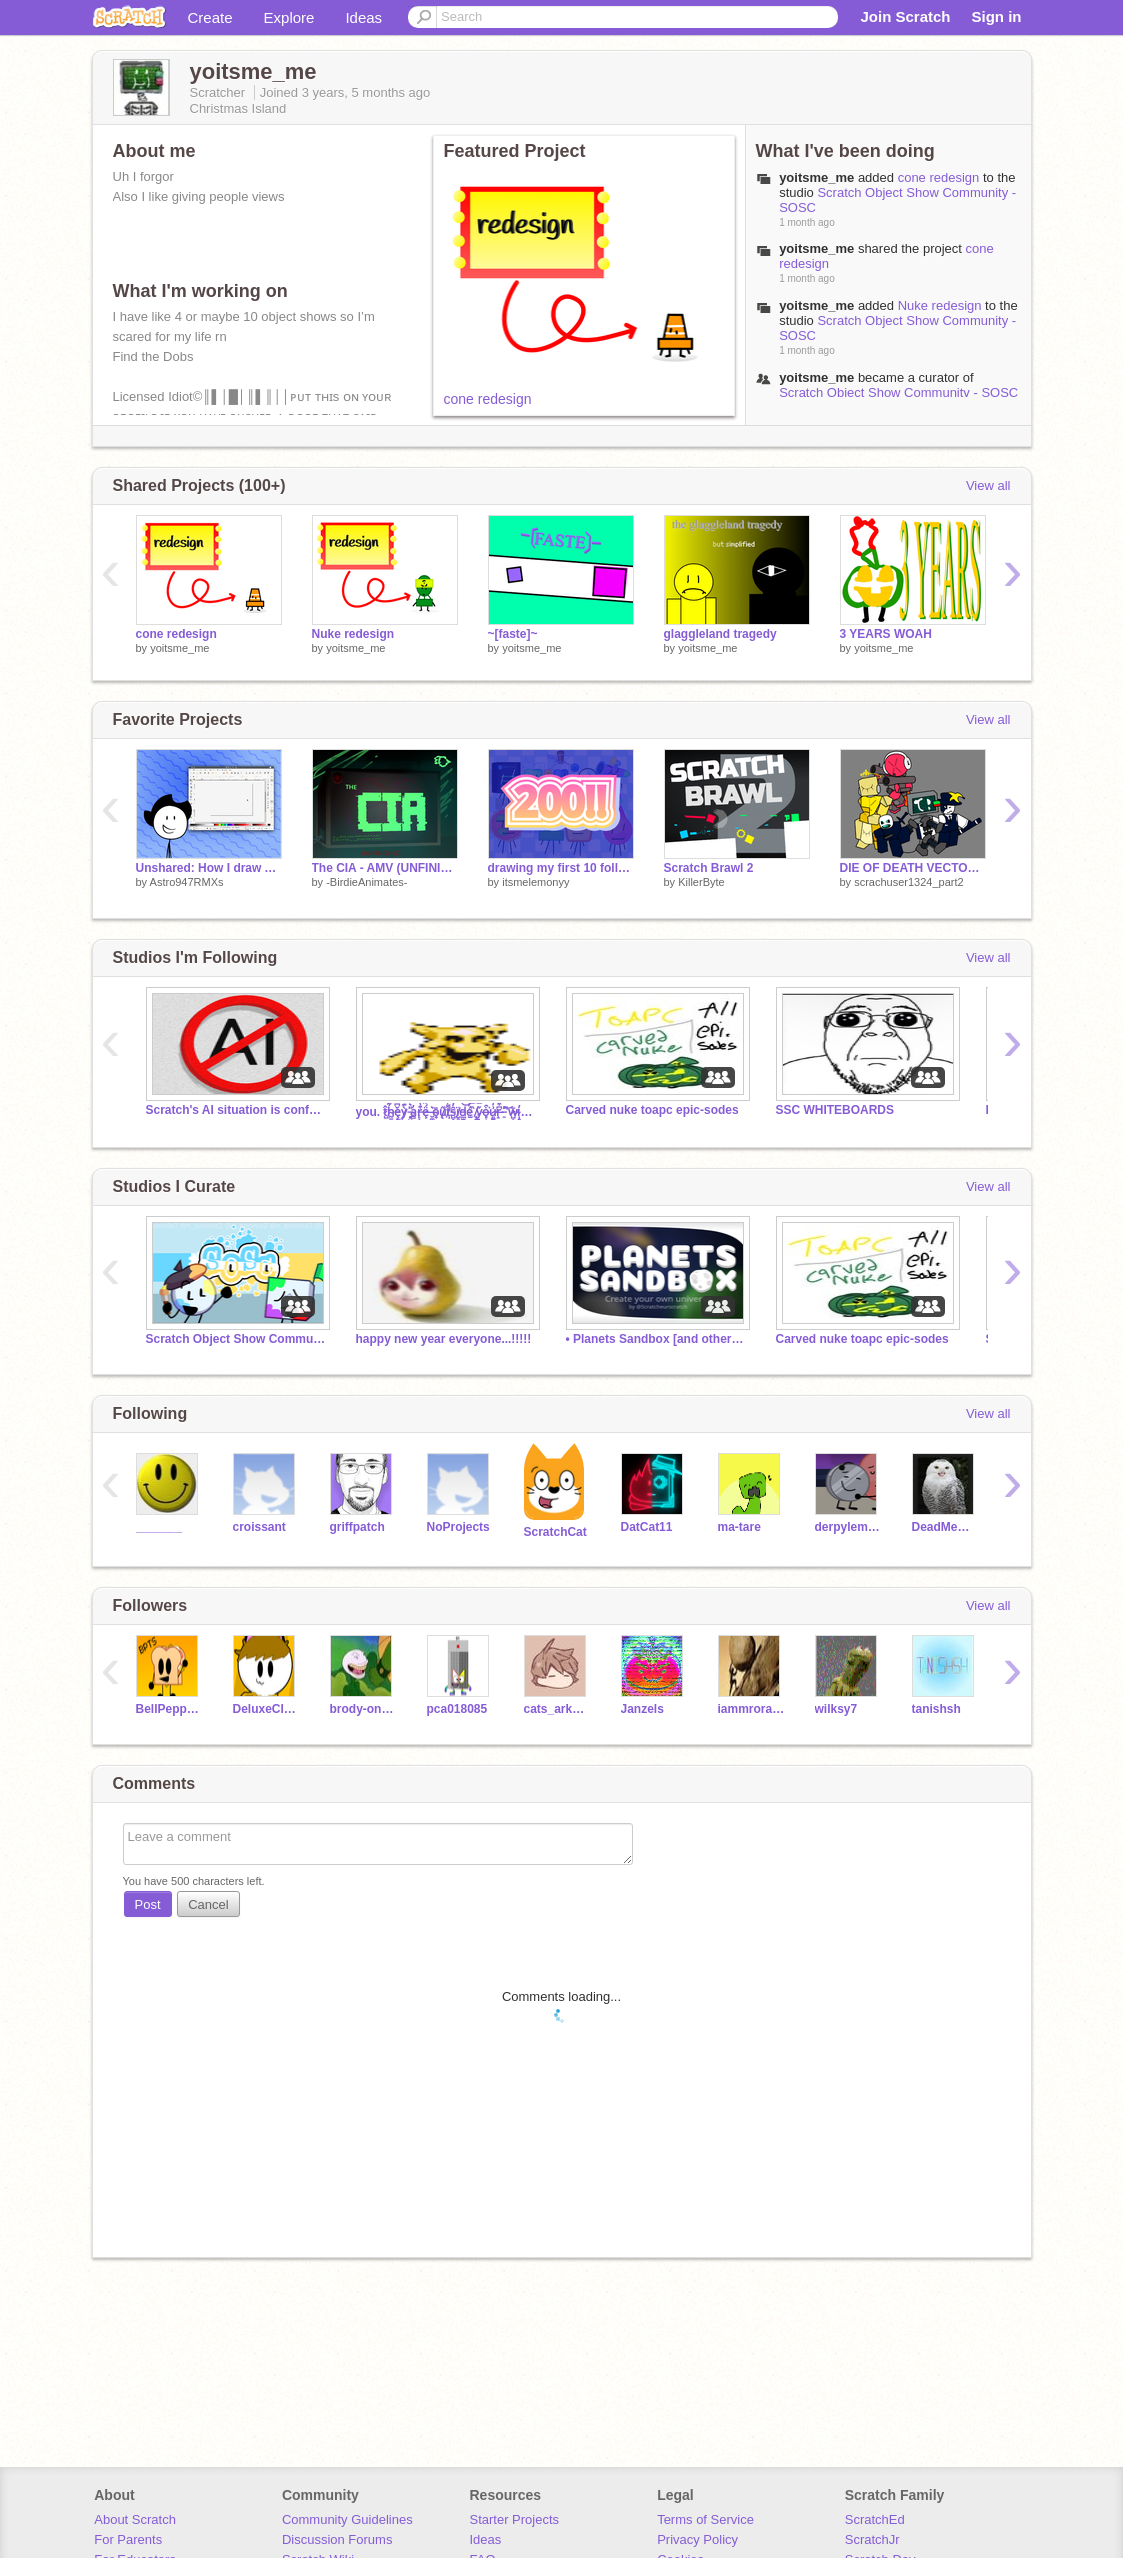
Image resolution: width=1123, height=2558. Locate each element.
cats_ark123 (557, 1709)
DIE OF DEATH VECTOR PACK (913, 868)
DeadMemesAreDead (945, 1527)
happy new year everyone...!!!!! (444, 1339)
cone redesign (488, 399)
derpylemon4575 (848, 1527)
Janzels (642, 1709)
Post (148, 1904)
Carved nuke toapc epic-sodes (652, 1110)
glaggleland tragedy (720, 634)
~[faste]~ (513, 634)
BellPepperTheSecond (169, 1709)
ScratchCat (555, 1532)
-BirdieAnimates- (366, 882)
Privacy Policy (697, 2539)
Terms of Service (705, 2519)
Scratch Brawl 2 (709, 868)
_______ (159, 1527)
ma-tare (739, 1527)
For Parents (128, 2539)
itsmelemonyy (535, 882)
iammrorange (751, 1709)
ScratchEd (875, 2519)
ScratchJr (872, 2539)
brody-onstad (363, 1709)
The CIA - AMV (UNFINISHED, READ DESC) (385, 868)
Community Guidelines (347, 2519)
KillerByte (701, 882)
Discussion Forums (337, 2539)
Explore (289, 17)
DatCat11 (647, 1527)
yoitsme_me (816, 177)
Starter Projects (515, 2519)
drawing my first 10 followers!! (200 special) (561, 868)
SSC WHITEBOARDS (835, 1110)
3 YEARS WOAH (886, 634)
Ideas (363, 17)
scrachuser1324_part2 (908, 882)
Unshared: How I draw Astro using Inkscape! (209, 868)
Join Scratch (905, 16)
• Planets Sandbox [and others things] (656, 1339)
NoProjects (458, 1527)
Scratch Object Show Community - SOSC (898, 392)
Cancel (208, 1904)
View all (988, 485)
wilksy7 (836, 1709)
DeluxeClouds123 (266, 1709)
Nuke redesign (940, 305)
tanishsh (936, 1709)
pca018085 (457, 1709)
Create (210, 17)
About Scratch (135, 2519)
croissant (259, 1527)
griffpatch (357, 1527)
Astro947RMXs (187, 882)
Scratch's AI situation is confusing (236, 1110)
